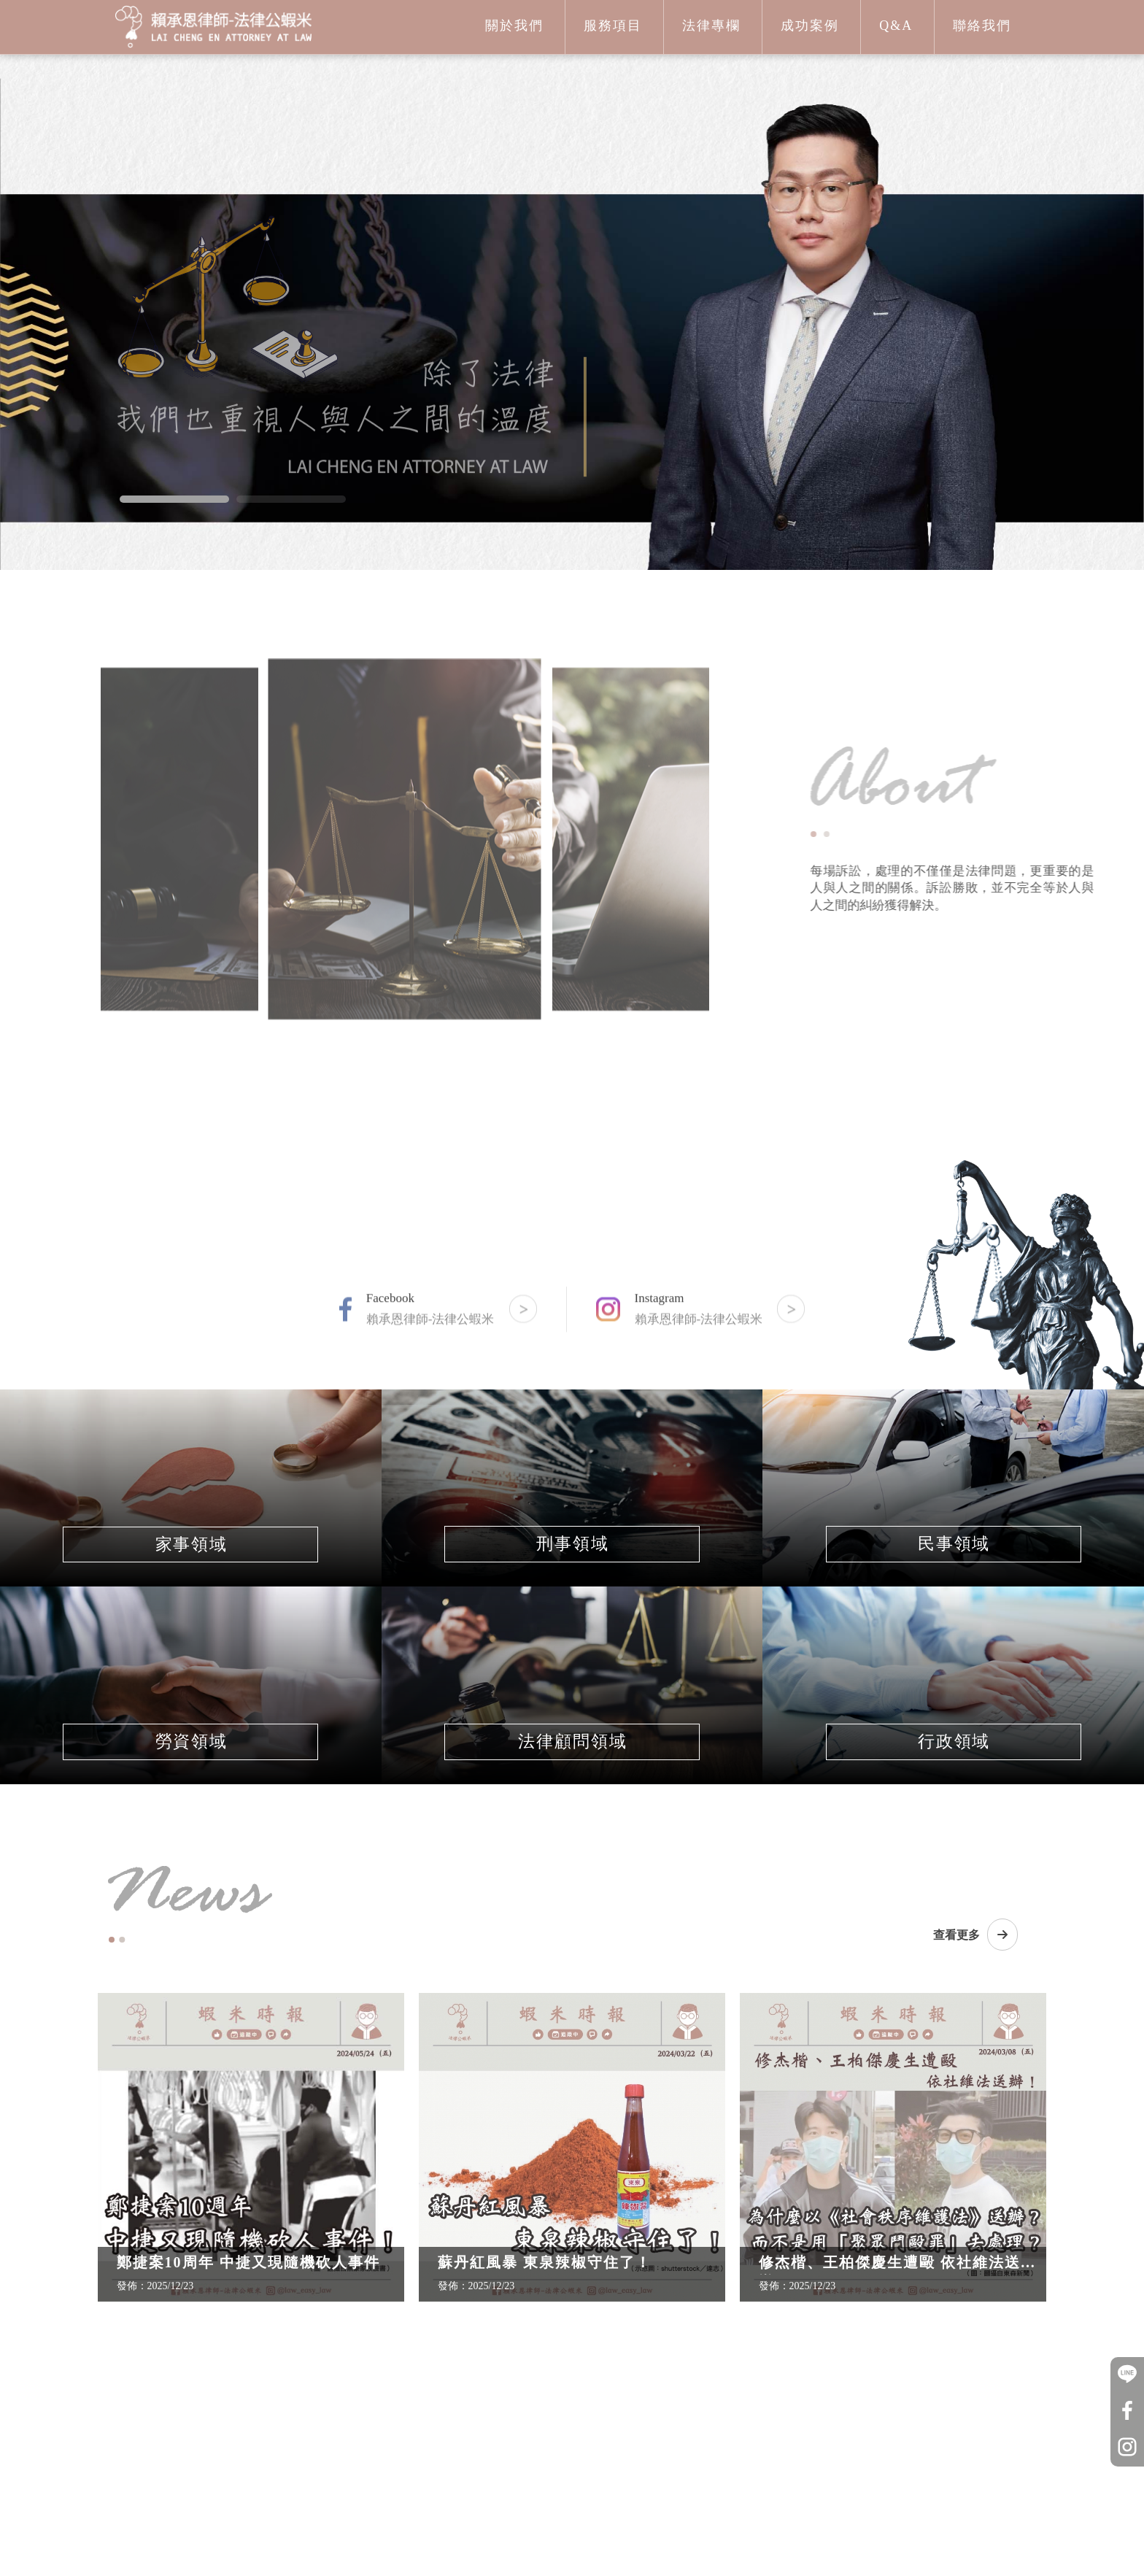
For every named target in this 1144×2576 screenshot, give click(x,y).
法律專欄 (711, 25)
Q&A (896, 25)
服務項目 (613, 25)
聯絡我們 (982, 25)
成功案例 (810, 25)
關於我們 (514, 25)
